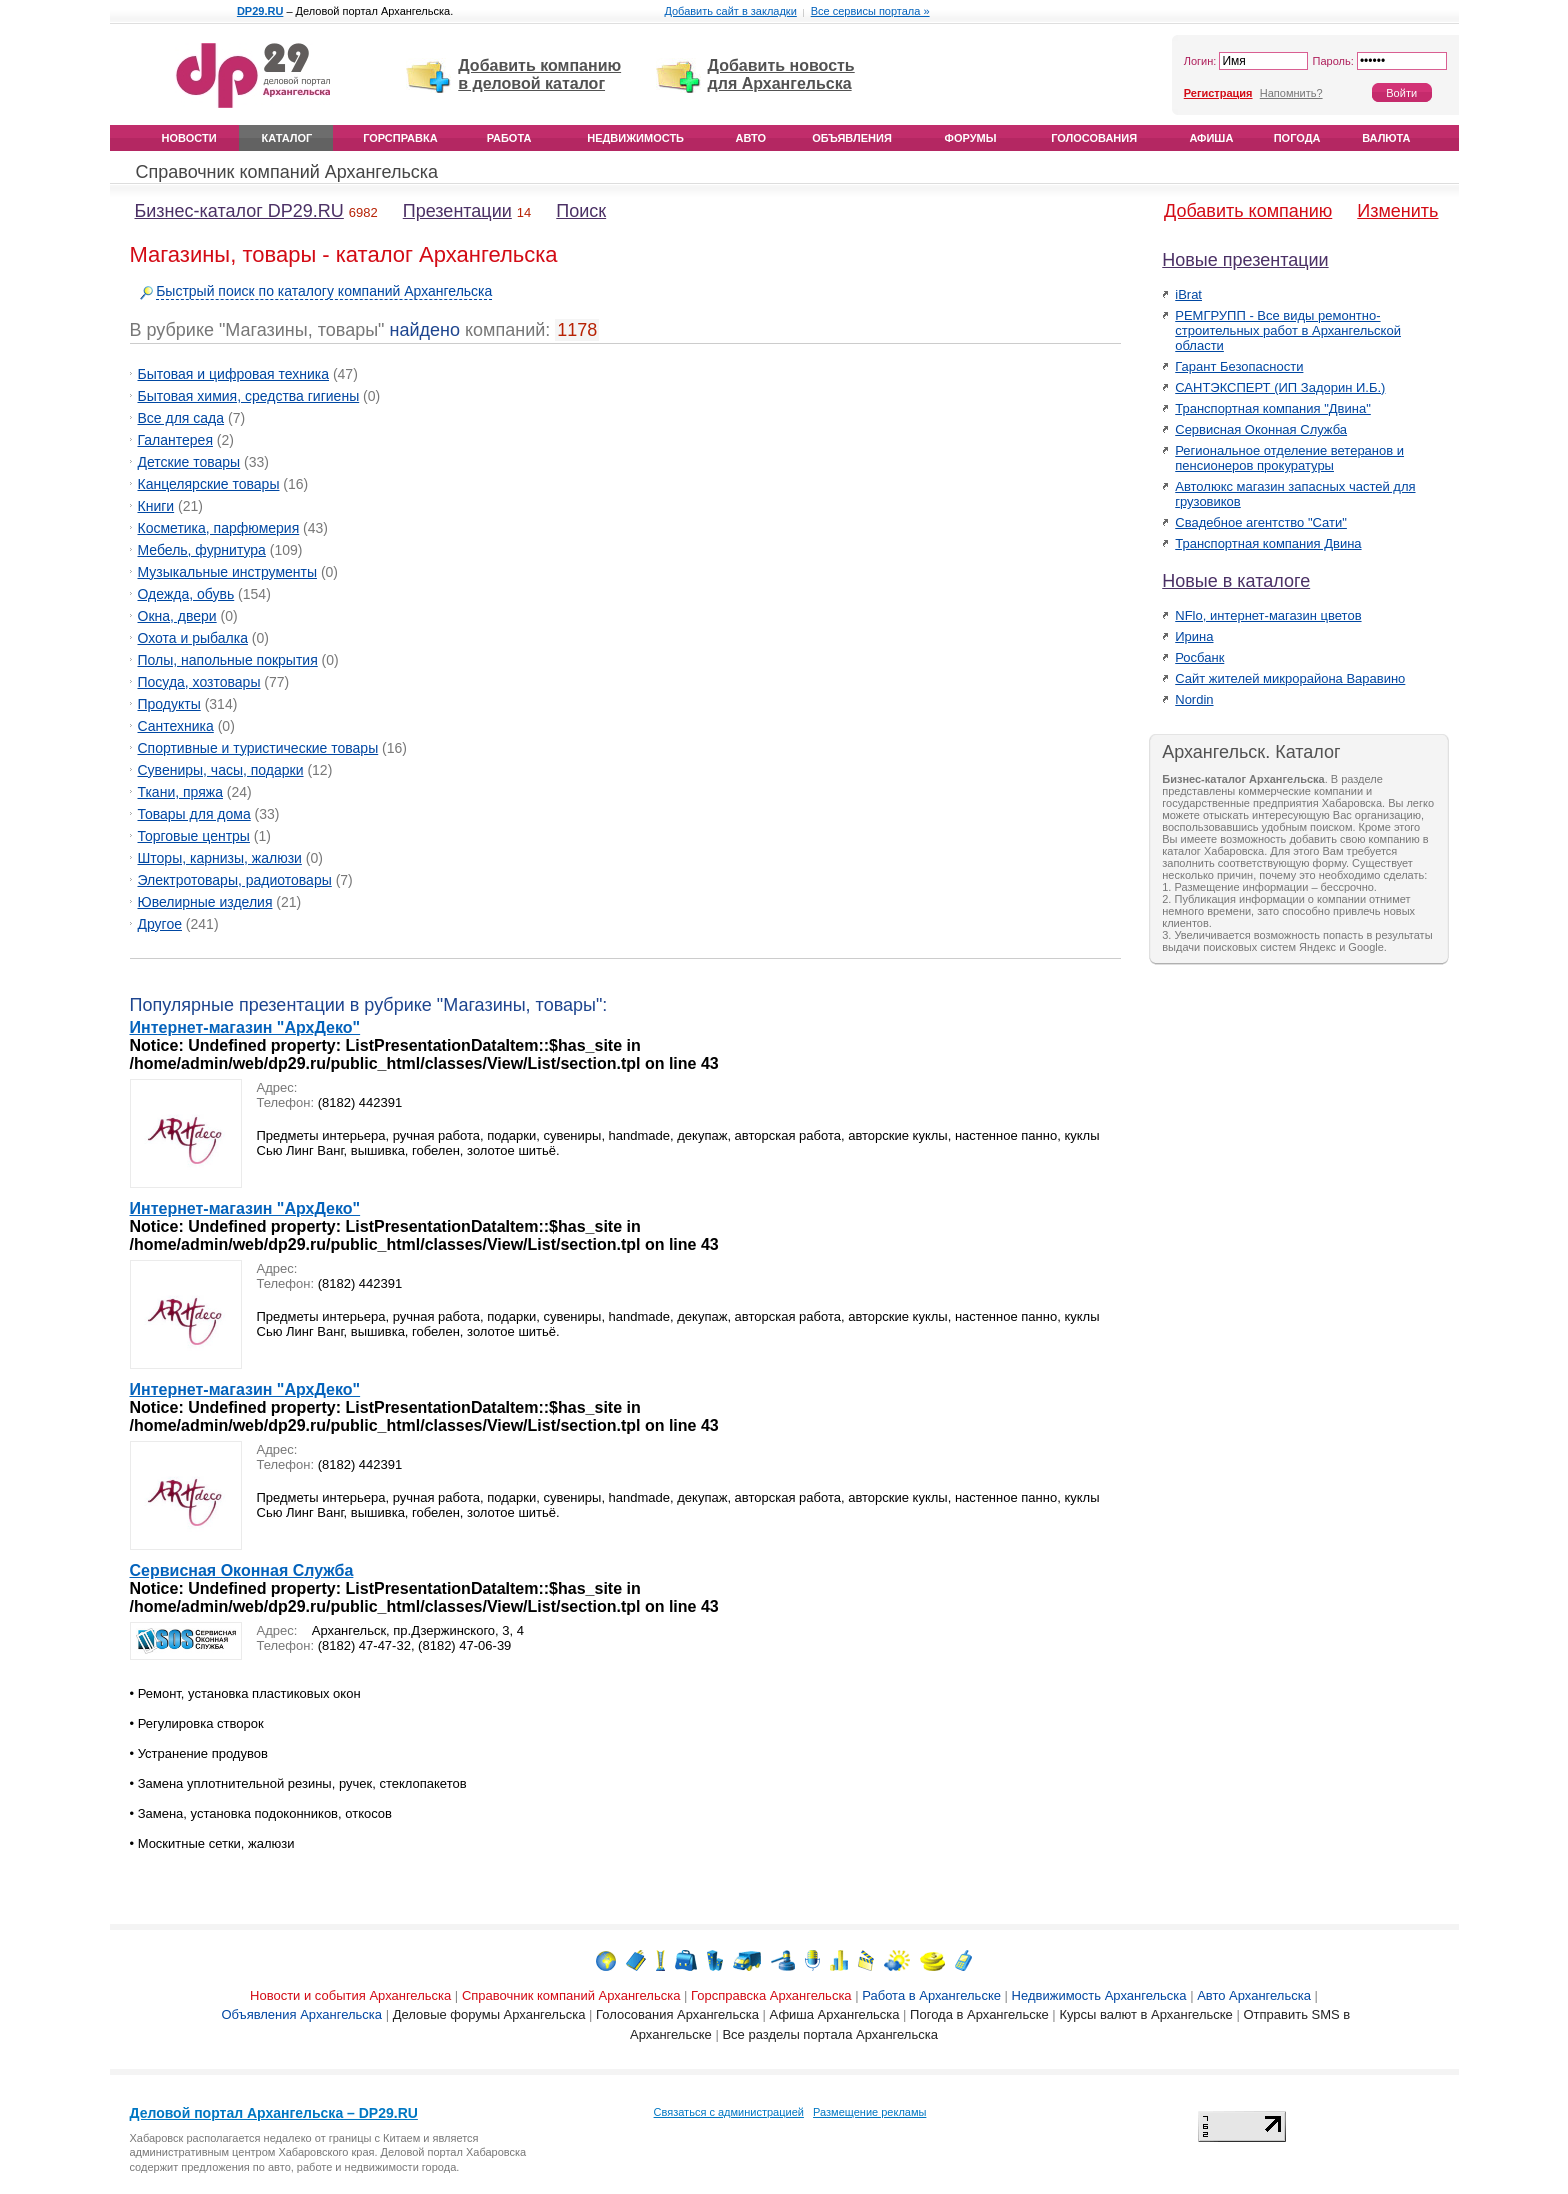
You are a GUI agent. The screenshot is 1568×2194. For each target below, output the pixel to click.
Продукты (169, 704)
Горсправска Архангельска (771, 1995)
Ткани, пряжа (180, 792)
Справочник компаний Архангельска (287, 172)
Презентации (457, 211)
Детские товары (189, 462)
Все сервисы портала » (870, 11)
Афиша (1211, 138)
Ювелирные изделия (205, 902)
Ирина (1194, 636)
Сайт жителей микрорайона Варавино (1290, 678)
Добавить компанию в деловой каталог (539, 74)
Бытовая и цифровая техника (234, 374)
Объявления (852, 138)
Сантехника (176, 726)
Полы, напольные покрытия (228, 660)
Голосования (1094, 138)
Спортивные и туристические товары (258, 748)
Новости (189, 138)
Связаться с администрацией (729, 2112)
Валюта (1386, 138)
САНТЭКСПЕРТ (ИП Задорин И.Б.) (1280, 387)
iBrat (1188, 294)
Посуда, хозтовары (199, 682)
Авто (751, 138)
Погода (1297, 138)
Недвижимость (635, 138)
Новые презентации (1245, 260)
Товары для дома (194, 814)
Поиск (581, 211)
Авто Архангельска (1254, 1995)
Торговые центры (194, 836)
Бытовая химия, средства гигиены (249, 396)
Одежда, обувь (186, 594)
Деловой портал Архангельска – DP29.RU (274, 2113)
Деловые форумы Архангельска (489, 2014)
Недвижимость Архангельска (1099, 1995)
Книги (156, 506)
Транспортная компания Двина (1268, 543)
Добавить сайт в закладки (730, 11)
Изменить (1397, 211)
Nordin (1194, 699)
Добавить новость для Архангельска (781, 74)
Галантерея (175, 440)
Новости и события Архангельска (350, 1995)
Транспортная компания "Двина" (1273, 408)
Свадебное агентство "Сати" (1261, 522)
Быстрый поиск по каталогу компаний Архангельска (324, 291)
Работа (509, 138)
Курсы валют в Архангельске (1145, 2014)
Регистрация (1218, 93)
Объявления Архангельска (301, 2014)
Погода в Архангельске (979, 2014)
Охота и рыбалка (193, 638)
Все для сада (181, 418)
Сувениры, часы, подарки (221, 770)
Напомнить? (1291, 93)
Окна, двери (177, 616)
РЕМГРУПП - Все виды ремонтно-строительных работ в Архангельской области (1288, 330)
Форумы (971, 138)
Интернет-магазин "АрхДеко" (245, 1027)
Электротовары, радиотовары (235, 880)
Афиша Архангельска (835, 2014)
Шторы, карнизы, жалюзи (220, 858)
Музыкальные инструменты (228, 572)
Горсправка (400, 138)
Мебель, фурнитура (202, 550)
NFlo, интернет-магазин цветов (1268, 615)
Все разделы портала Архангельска (829, 2034)
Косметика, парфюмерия (219, 528)
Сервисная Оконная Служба (242, 1570)
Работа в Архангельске (931, 1995)
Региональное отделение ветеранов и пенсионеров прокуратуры (1289, 458)
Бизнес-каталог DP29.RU (239, 211)
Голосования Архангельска (677, 2014)
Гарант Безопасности (1239, 366)
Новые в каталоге (1236, 581)
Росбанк (1199, 657)
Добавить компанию (1248, 211)
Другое (160, 924)
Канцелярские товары (209, 484)
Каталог (287, 138)
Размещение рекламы (869, 2112)
